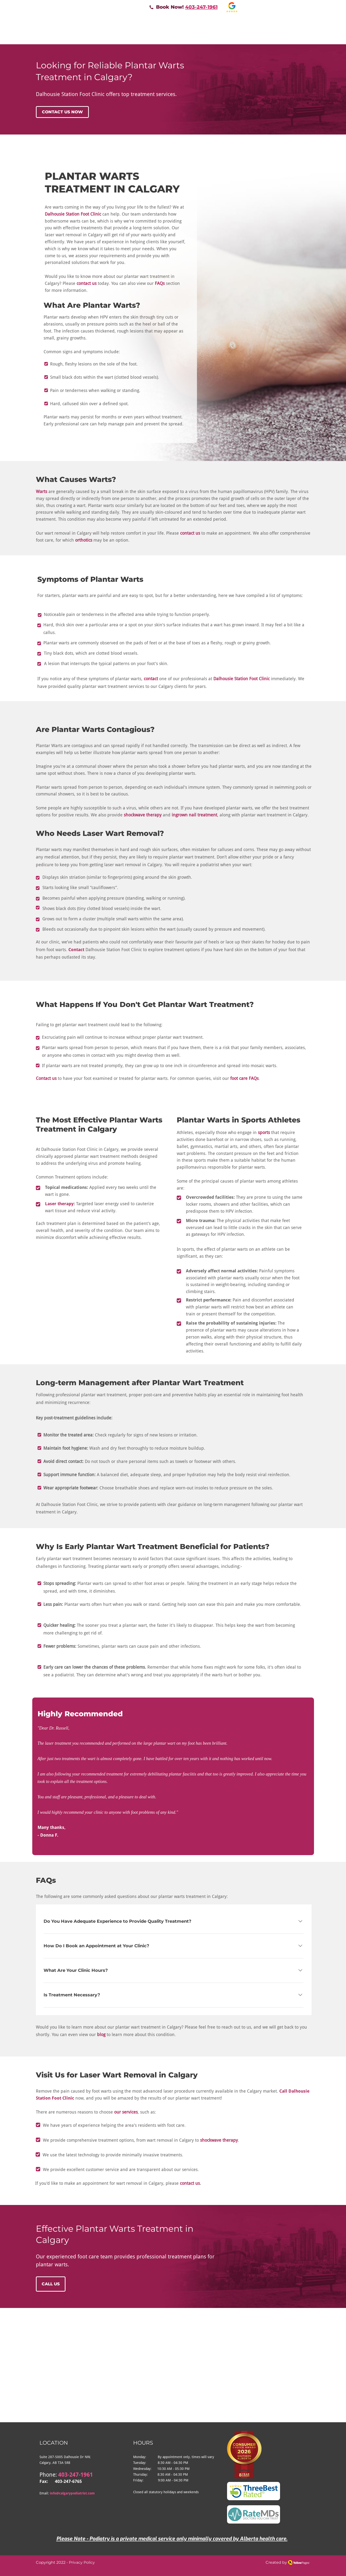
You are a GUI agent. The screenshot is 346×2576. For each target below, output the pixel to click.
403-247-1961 (201, 7)
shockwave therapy (219, 2140)
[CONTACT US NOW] (62, 112)
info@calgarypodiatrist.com (72, 2493)
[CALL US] (50, 2284)
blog (101, 2034)
